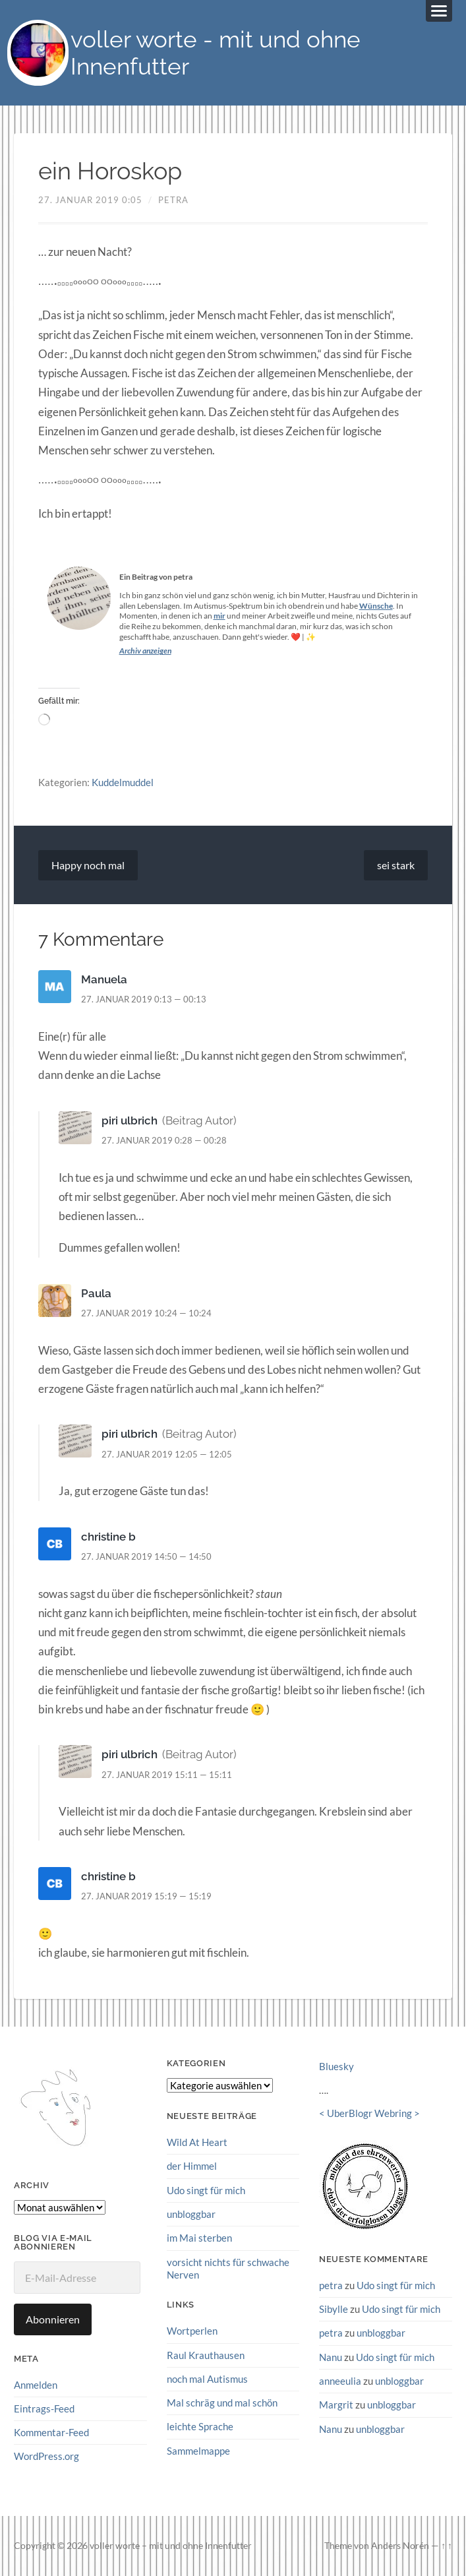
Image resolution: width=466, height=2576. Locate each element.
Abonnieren (53, 2319)
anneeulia (340, 2381)
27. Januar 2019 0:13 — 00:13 (143, 999)
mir (219, 616)
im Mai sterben (199, 2238)
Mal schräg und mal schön (222, 2402)
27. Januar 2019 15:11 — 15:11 (167, 1774)
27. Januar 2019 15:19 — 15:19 (146, 1896)
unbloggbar (191, 2214)
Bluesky (336, 2067)
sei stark (396, 865)
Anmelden (35, 2385)
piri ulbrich (130, 1120)
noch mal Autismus (207, 2379)
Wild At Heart (197, 2142)
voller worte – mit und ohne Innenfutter (171, 2545)
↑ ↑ (446, 2545)
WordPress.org (46, 2457)
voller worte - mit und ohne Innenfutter (216, 53)
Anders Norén (400, 2545)
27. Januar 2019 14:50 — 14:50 (146, 1556)
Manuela (104, 979)
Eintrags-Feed (44, 2408)
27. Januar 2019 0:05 (90, 200)
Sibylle (333, 2309)
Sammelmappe (198, 2450)
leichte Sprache (200, 2426)
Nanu (330, 2357)
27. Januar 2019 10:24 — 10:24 (146, 1313)
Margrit (336, 2404)
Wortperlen (192, 2331)
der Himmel (192, 2166)
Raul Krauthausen (206, 2354)
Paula (96, 1293)
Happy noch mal (88, 865)
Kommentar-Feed (51, 2432)
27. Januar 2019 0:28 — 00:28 (164, 1140)
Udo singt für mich (206, 2190)
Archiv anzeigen (145, 651)
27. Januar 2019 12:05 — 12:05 (167, 1454)
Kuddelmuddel (123, 783)
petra (173, 200)
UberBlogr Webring (369, 2114)
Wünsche (376, 606)
